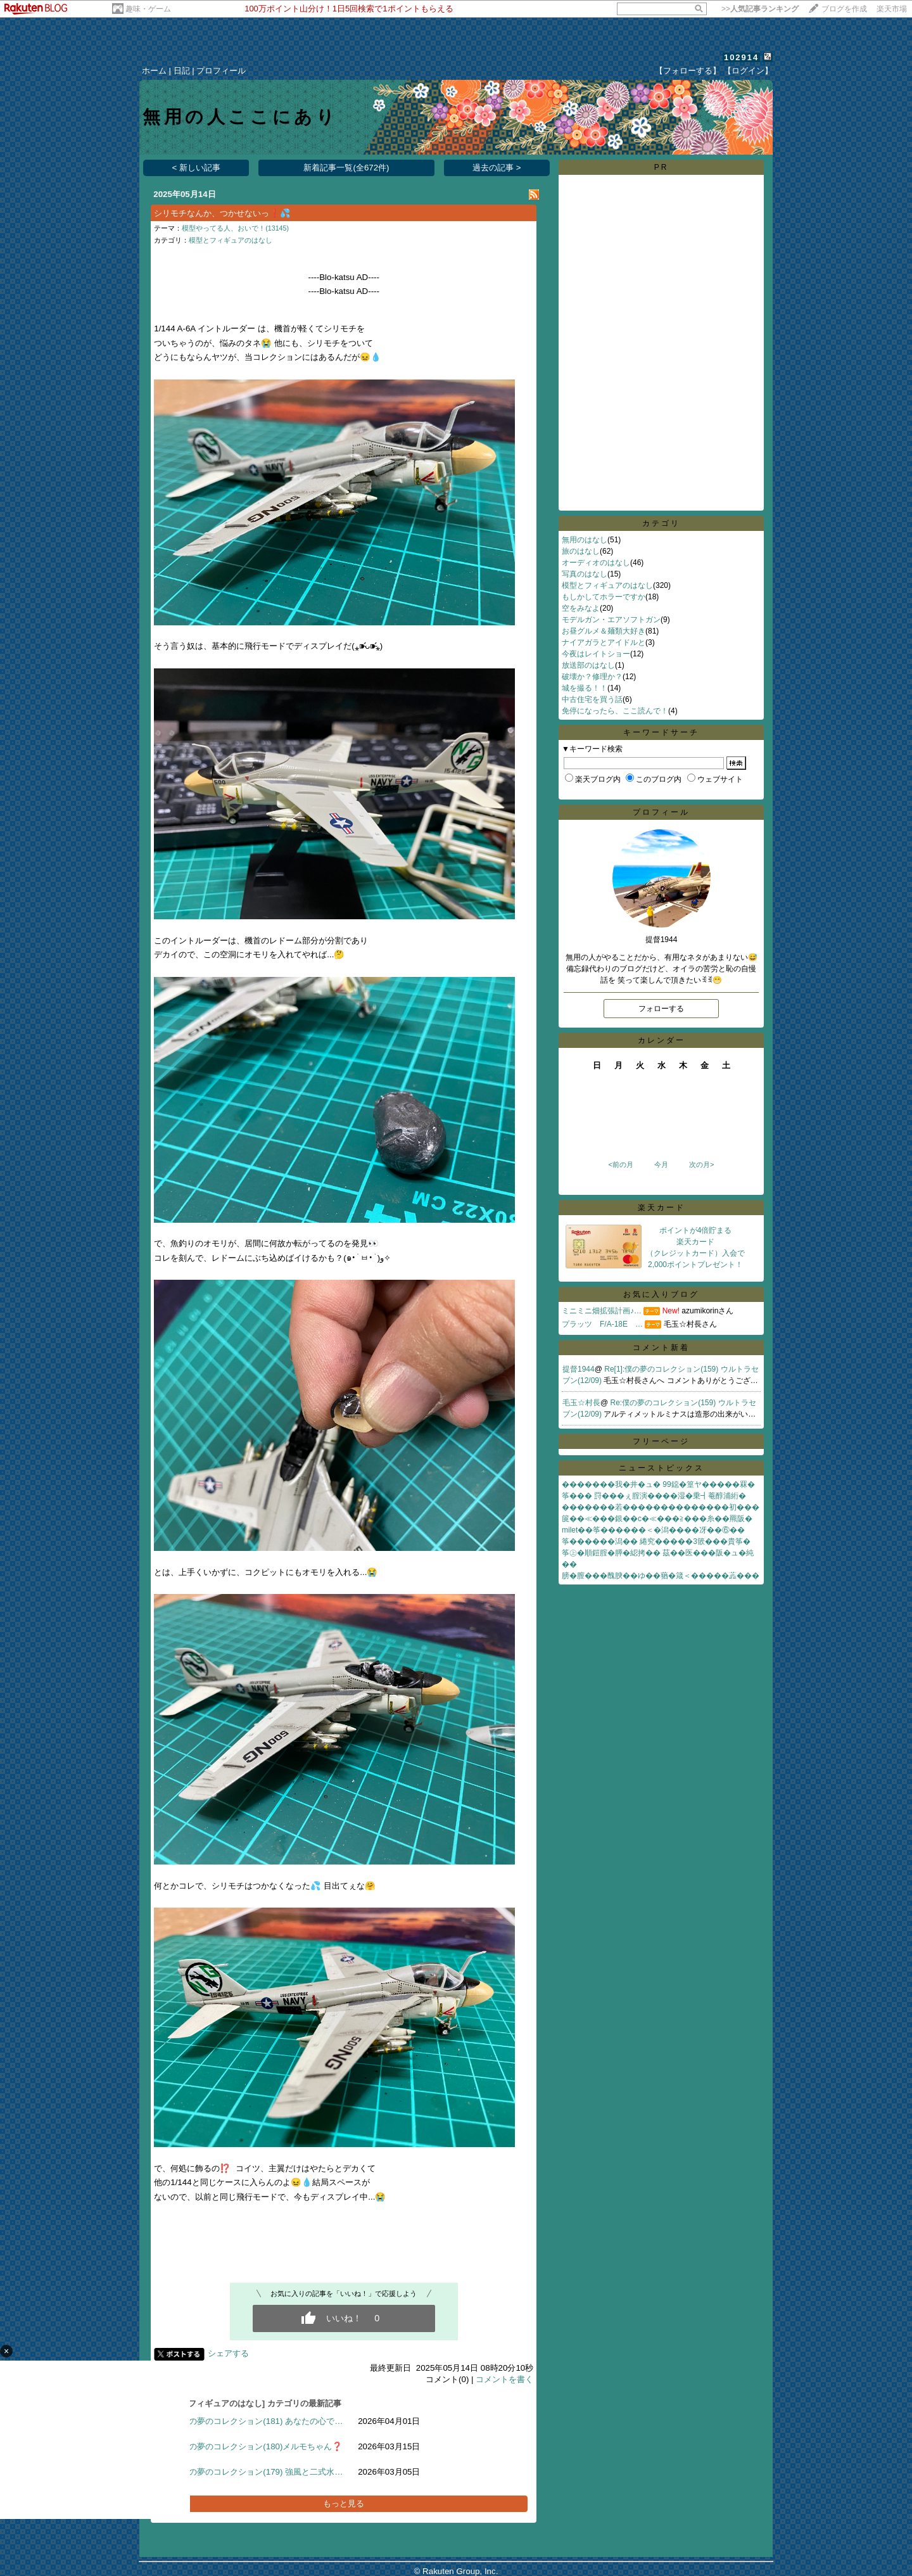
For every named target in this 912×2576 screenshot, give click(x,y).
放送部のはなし (588, 665)
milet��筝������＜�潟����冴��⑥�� (653, 1530)
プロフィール (221, 70)
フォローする (661, 1008)
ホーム (154, 70)
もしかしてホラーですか (603, 596)
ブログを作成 (844, 8)
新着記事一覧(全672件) (346, 167)
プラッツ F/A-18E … (602, 1324)
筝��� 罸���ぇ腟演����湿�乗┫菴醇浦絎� (654, 1495)
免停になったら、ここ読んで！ (615, 710)
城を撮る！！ (584, 688)
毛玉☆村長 (581, 1402)
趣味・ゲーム (148, 8)
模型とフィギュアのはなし (230, 240)
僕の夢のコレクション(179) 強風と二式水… (261, 2472)
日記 (182, 70)
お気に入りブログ (661, 1294)
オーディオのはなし (596, 562)
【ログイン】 (748, 70)
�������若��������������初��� (660, 1507)
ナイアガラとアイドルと (603, 642)
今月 (661, 1164)
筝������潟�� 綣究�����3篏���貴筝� (656, 1541)
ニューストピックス (661, 1467)
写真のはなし (584, 574)
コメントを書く (504, 2379)
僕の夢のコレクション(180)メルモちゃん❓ (261, 2446)
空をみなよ (581, 608)
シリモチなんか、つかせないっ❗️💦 (222, 213)
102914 (741, 57)
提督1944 (578, 1369)
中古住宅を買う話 (592, 699)
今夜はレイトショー (596, 653)
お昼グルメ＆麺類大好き (603, 631)
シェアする (228, 2353)
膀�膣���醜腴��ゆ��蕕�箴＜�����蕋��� (660, 1575)
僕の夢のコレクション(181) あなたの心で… (261, 2421)
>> (760, 8)
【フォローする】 (688, 70)
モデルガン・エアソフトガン (611, 619)
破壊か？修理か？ (592, 676)
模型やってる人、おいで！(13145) (235, 228)
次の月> (701, 1164)
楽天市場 (892, 8)
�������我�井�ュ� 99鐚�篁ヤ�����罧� (658, 1484)
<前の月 (620, 1164)
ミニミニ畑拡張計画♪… (602, 1310)
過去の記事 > (496, 167)
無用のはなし (584, 539)
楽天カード (661, 1207)
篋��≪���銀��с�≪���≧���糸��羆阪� (657, 1518)
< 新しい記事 (196, 167)
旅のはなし (581, 551)
